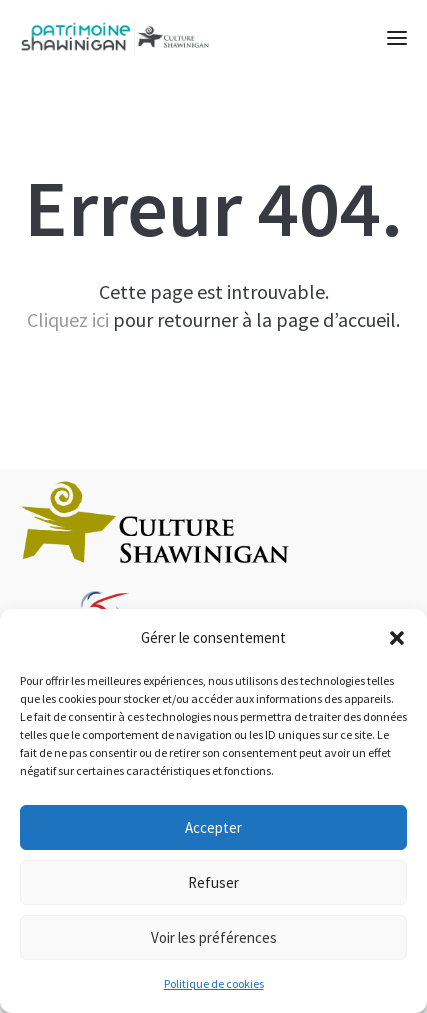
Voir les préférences (214, 937)
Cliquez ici (68, 319)
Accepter (213, 827)
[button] (397, 638)
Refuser (213, 882)
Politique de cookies (214, 983)
